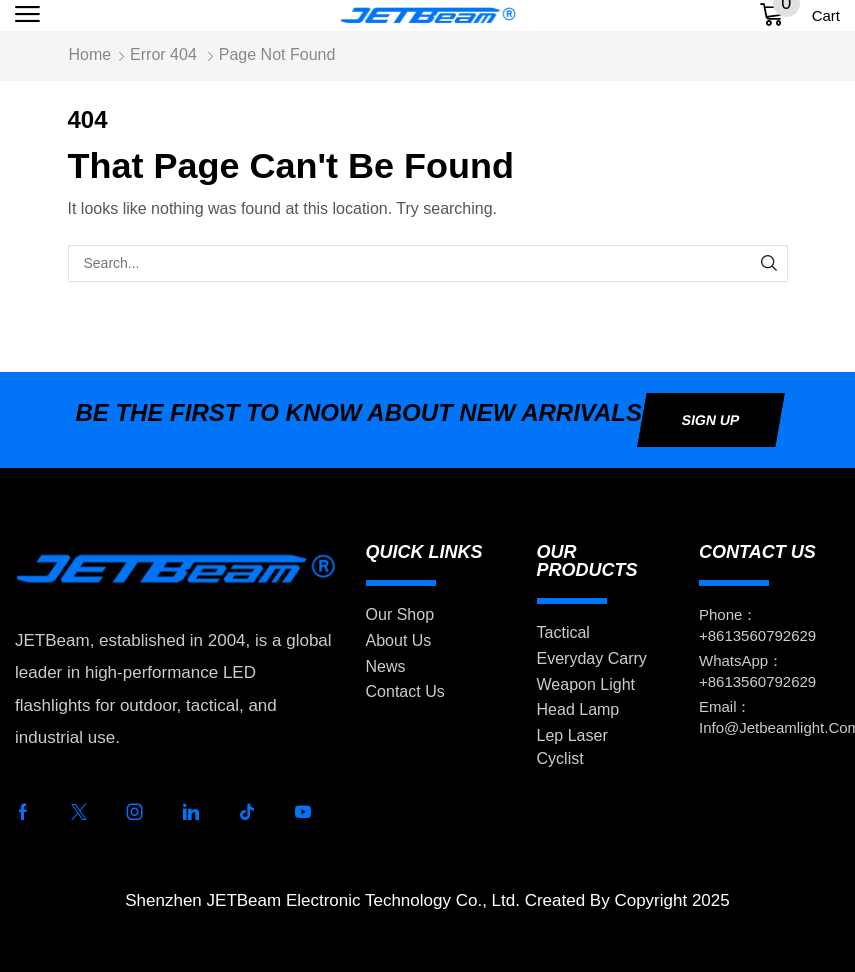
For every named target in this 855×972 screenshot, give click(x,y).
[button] (27, 14)
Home (90, 54)
